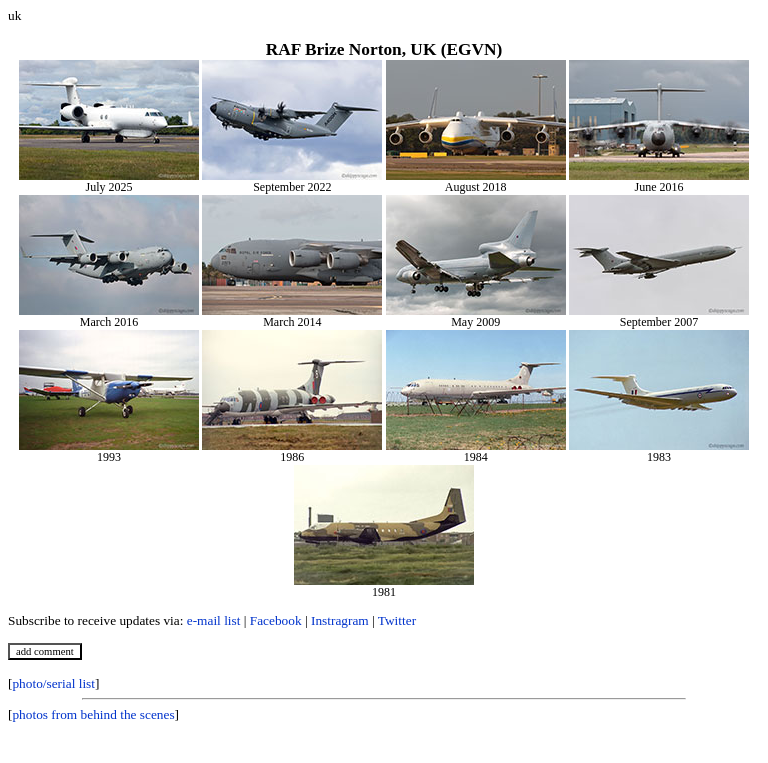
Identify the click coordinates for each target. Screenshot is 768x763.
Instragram (340, 620)
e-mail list (214, 620)
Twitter (397, 620)
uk (14, 15)
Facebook (276, 620)
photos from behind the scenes (93, 714)
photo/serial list (53, 683)
